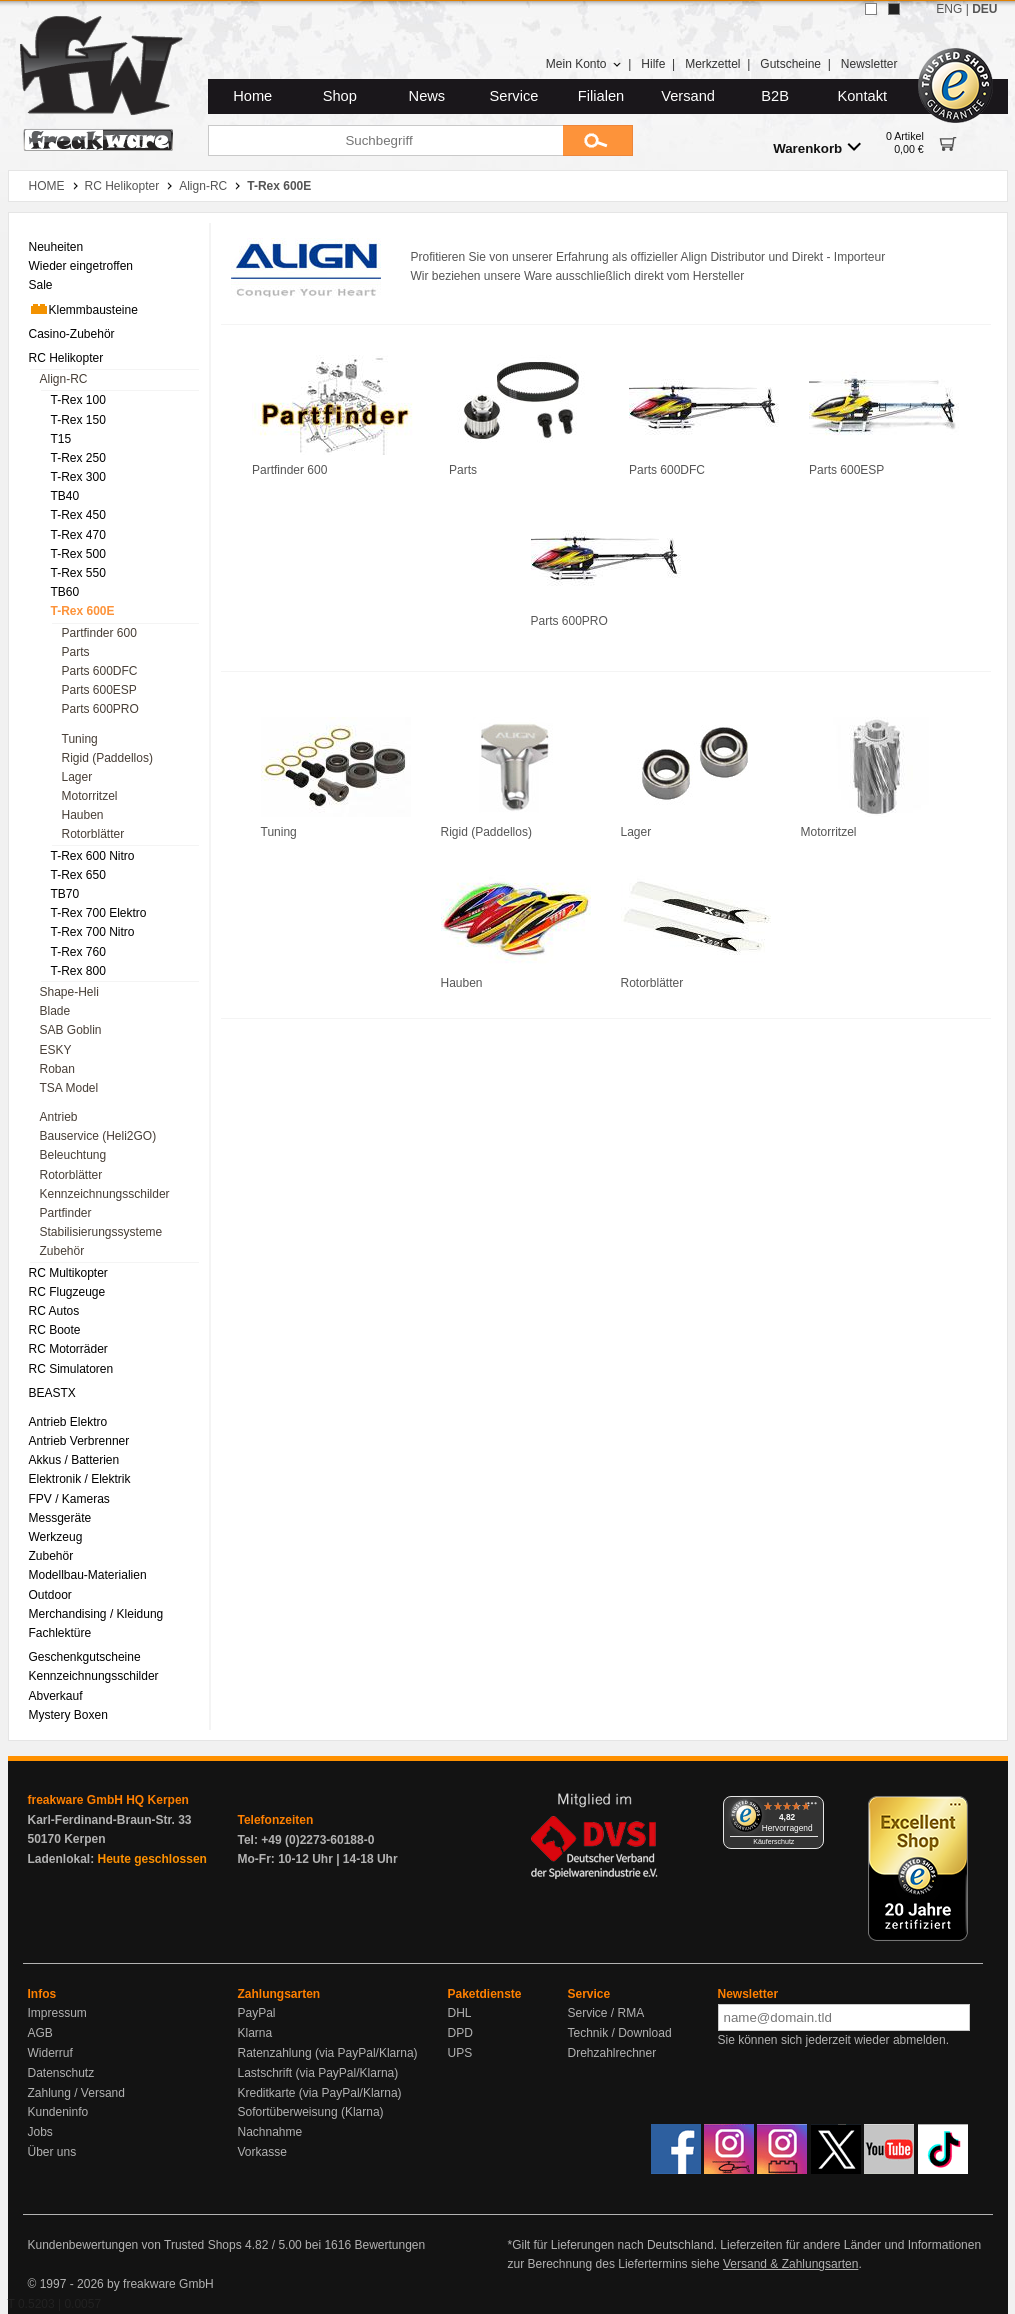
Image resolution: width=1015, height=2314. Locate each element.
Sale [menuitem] (41, 285)
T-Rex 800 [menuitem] (78, 971)
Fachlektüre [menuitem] (60, 1633)
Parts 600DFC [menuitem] (100, 671)
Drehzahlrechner (612, 2053)
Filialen (601, 96)
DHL (460, 2013)
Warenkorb (817, 147)
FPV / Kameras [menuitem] (69, 1499)
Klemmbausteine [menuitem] (83, 309)
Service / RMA (606, 2013)
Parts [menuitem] (76, 652)
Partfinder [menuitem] (66, 1213)
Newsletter (869, 64)
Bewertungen (389, 2245)
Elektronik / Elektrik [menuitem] (80, 1479)
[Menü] (812, 1808)
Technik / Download (620, 2033)
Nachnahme (270, 2132)
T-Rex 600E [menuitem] (83, 611)
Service (514, 96)
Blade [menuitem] (55, 1011)
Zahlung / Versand (76, 2093)
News (427, 96)
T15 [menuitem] (61, 439)
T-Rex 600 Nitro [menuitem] (93, 856)
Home (252, 96)
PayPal (257, 2013)
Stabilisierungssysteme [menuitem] (101, 1232)
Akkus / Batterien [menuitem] (74, 1460)
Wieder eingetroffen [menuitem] (81, 266)
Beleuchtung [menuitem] (73, 1155)
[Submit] (598, 140)
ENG (949, 9)
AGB (40, 2033)
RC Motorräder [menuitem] (68, 1349)
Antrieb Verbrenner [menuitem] (79, 1441)
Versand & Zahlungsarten (790, 2264)
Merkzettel (712, 64)
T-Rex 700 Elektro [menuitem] (99, 913)
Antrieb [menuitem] (59, 1117)
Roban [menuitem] (57, 1069)
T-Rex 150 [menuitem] (78, 420)
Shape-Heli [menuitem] (69, 992)
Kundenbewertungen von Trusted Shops (135, 2245)
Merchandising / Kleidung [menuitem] (96, 1614)
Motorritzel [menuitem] (90, 796)
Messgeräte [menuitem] (60, 1518)
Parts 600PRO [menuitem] (100, 709)
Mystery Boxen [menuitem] (68, 1715)
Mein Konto (584, 64)
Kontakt (862, 96)
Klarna (255, 2033)
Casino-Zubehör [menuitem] (72, 334)
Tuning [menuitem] (80, 739)
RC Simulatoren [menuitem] (71, 1369)
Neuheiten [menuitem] (56, 247)
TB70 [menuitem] (65, 894)
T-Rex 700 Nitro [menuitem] (93, 932)
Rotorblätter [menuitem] (93, 834)
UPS (460, 2053)
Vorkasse (262, 2152)
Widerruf (50, 2053)
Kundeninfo (58, 2112)
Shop (340, 96)
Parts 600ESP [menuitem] (99, 690)
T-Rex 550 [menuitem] (78, 573)
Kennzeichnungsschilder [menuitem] (105, 1194)
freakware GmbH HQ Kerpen (108, 1800)
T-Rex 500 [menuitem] (78, 554)
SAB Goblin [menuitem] (71, 1030)
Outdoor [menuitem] (50, 1595)
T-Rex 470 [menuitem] (78, 535)
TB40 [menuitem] (65, 496)
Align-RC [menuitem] (64, 379)
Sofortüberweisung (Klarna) (311, 2112)
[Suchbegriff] (385, 140)
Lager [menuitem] (77, 777)
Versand (688, 96)
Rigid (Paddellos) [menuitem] (107, 758)
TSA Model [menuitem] (69, 1088)
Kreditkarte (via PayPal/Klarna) (320, 2093)
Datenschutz (61, 2073)
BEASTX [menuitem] (52, 1393)
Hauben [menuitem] (83, 815)
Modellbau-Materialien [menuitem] (88, 1575)
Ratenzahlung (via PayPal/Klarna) (328, 2053)
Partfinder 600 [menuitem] (99, 633)
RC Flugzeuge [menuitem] (67, 1292)
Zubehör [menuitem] (62, 1251)
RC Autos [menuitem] (54, 1311)
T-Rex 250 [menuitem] (78, 458)
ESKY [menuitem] (56, 1050)
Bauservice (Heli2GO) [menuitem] (98, 1136)
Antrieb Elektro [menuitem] (68, 1422)
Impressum (57, 2013)
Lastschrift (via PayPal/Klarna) (318, 2073)
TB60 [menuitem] (65, 592)
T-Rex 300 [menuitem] (78, 477)
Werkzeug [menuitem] (56, 1537)
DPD (460, 2033)
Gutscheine (790, 64)
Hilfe (653, 64)
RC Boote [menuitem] (55, 1330)
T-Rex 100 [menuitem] (78, 400)
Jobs (40, 2132)
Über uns (52, 2152)
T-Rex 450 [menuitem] (78, 515)
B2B (775, 96)
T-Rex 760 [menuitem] (78, 952)
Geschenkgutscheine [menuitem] (85, 1657)
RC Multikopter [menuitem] (68, 1273)
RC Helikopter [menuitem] (66, 358)
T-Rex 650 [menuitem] (78, 875)
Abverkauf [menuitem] (56, 1696)
